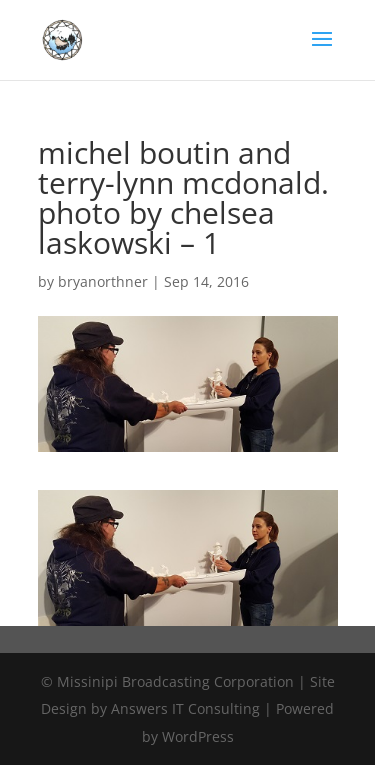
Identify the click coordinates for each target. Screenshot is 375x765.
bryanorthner (103, 281)
